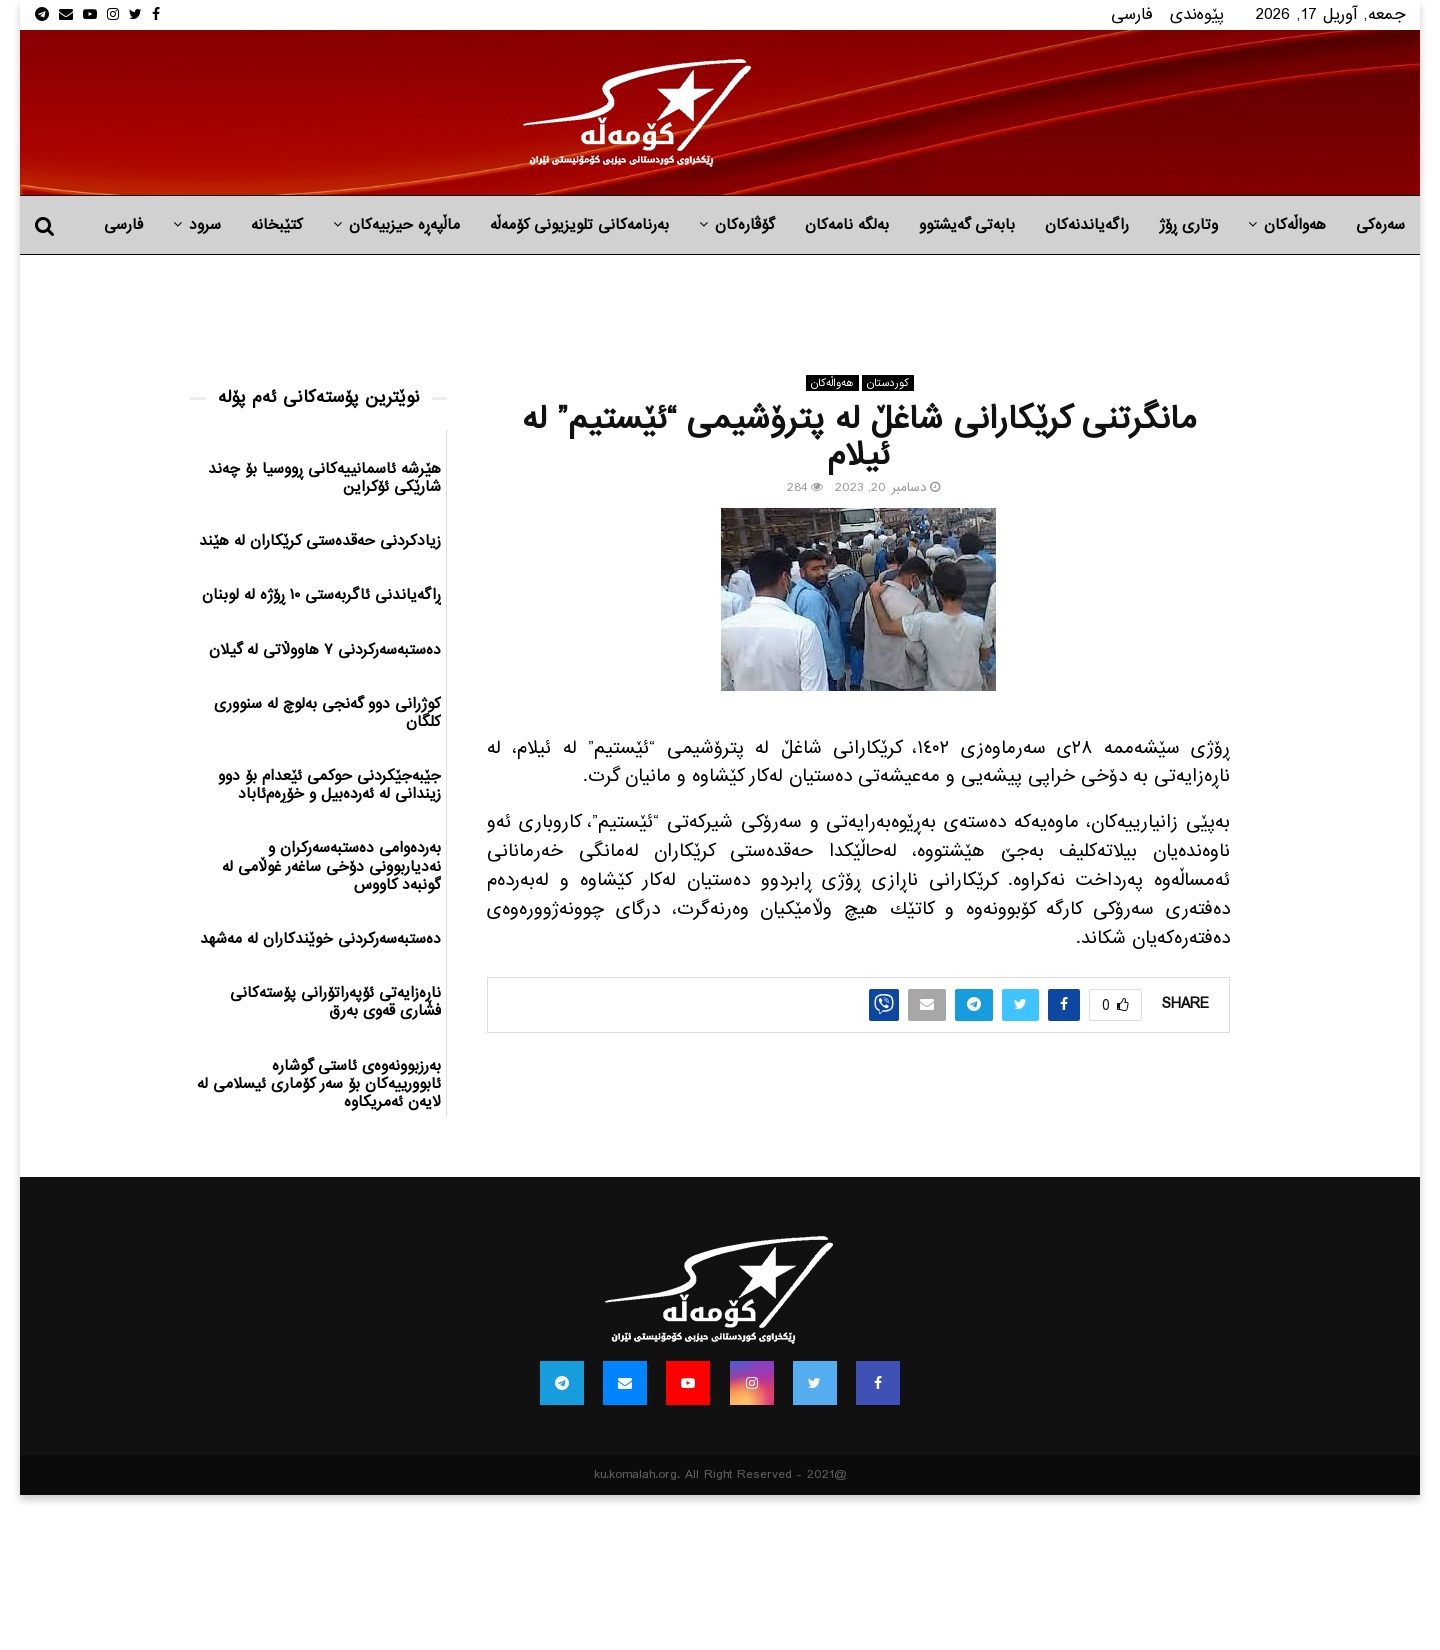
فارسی (1132, 14)
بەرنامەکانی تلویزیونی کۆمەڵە (579, 225)
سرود (205, 225)
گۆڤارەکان (745, 225)
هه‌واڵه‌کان (1295, 225)
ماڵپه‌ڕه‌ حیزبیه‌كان (404, 225)
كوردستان (888, 383)
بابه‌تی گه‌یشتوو (967, 225)
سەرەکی (1380, 225)
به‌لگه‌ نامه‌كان (847, 225)
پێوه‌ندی (1197, 14)
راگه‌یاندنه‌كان (1087, 225)
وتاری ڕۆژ (1188, 225)
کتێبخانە (277, 225)
